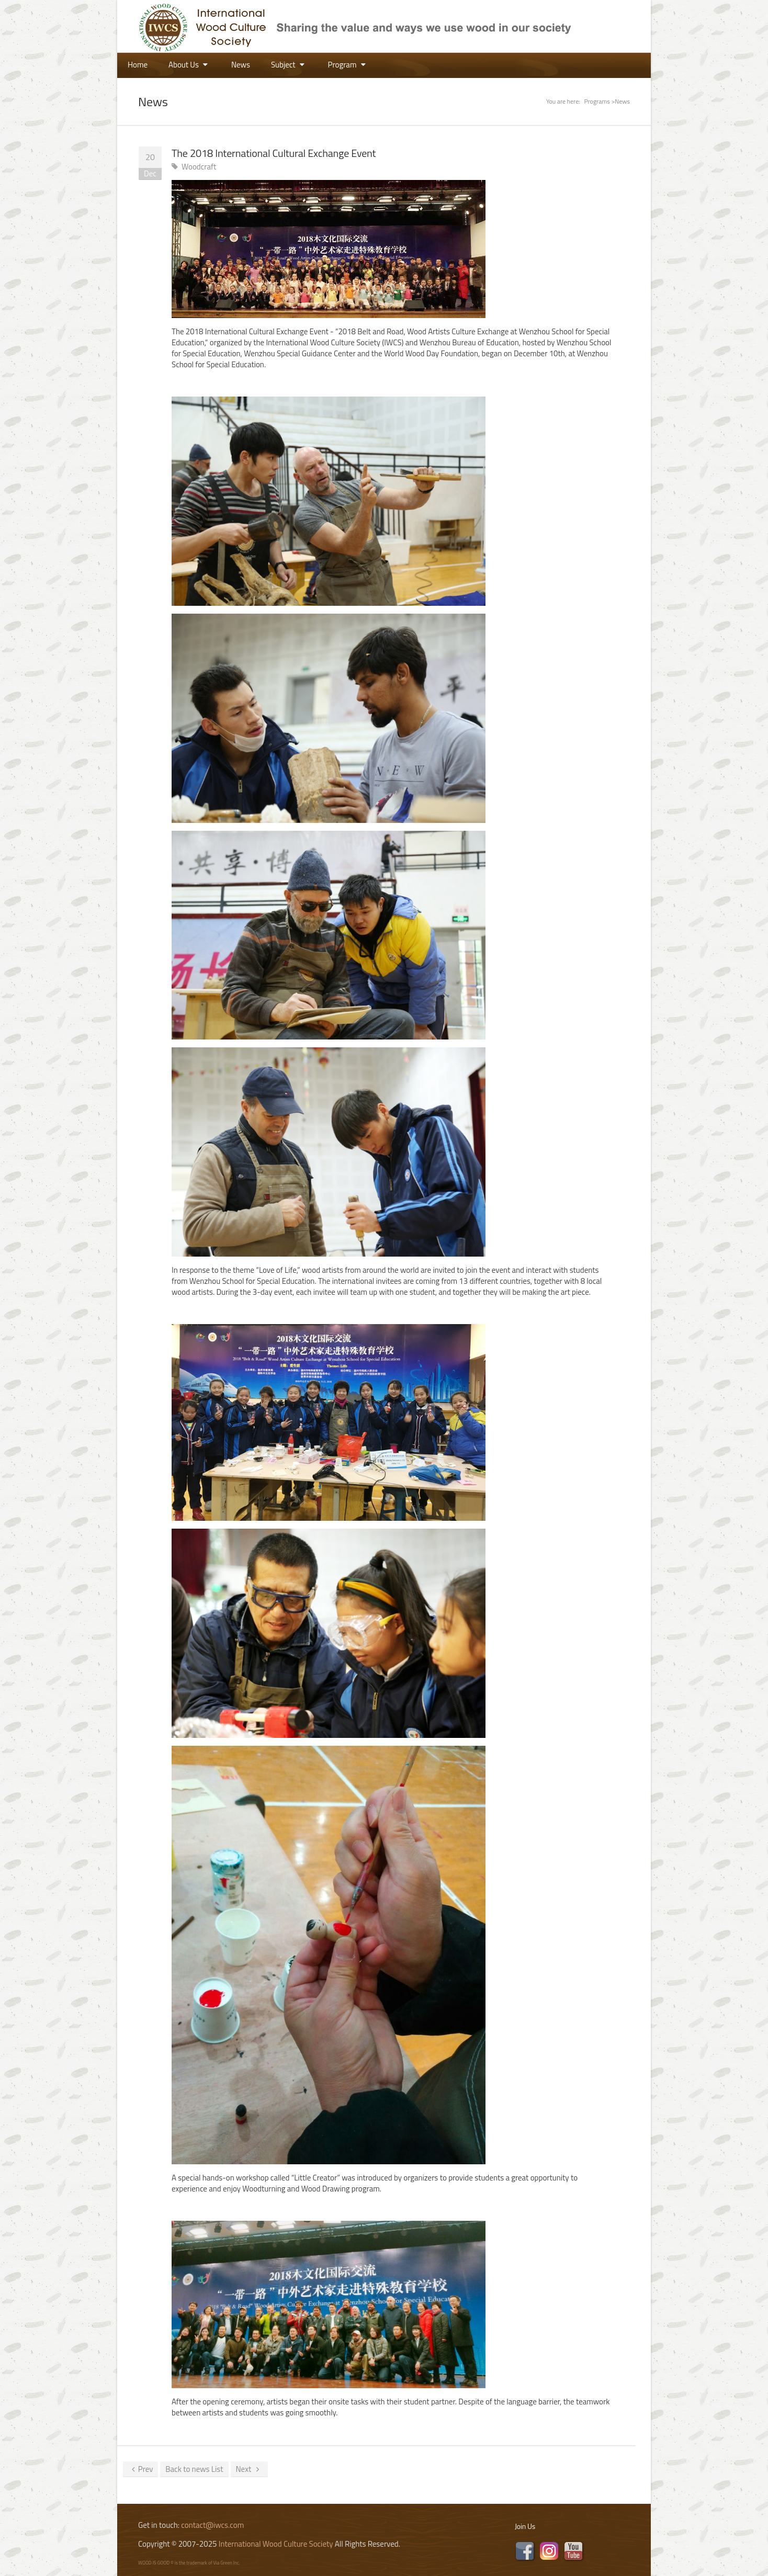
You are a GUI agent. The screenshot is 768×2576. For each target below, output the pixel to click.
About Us (189, 65)
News (240, 65)
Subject (289, 65)
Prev (140, 2469)
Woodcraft (199, 167)
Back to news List (194, 2469)
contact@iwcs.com (212, 2525)
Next (249, 2469)
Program (348, 65)
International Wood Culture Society (276, 2544)
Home (138, 65)
